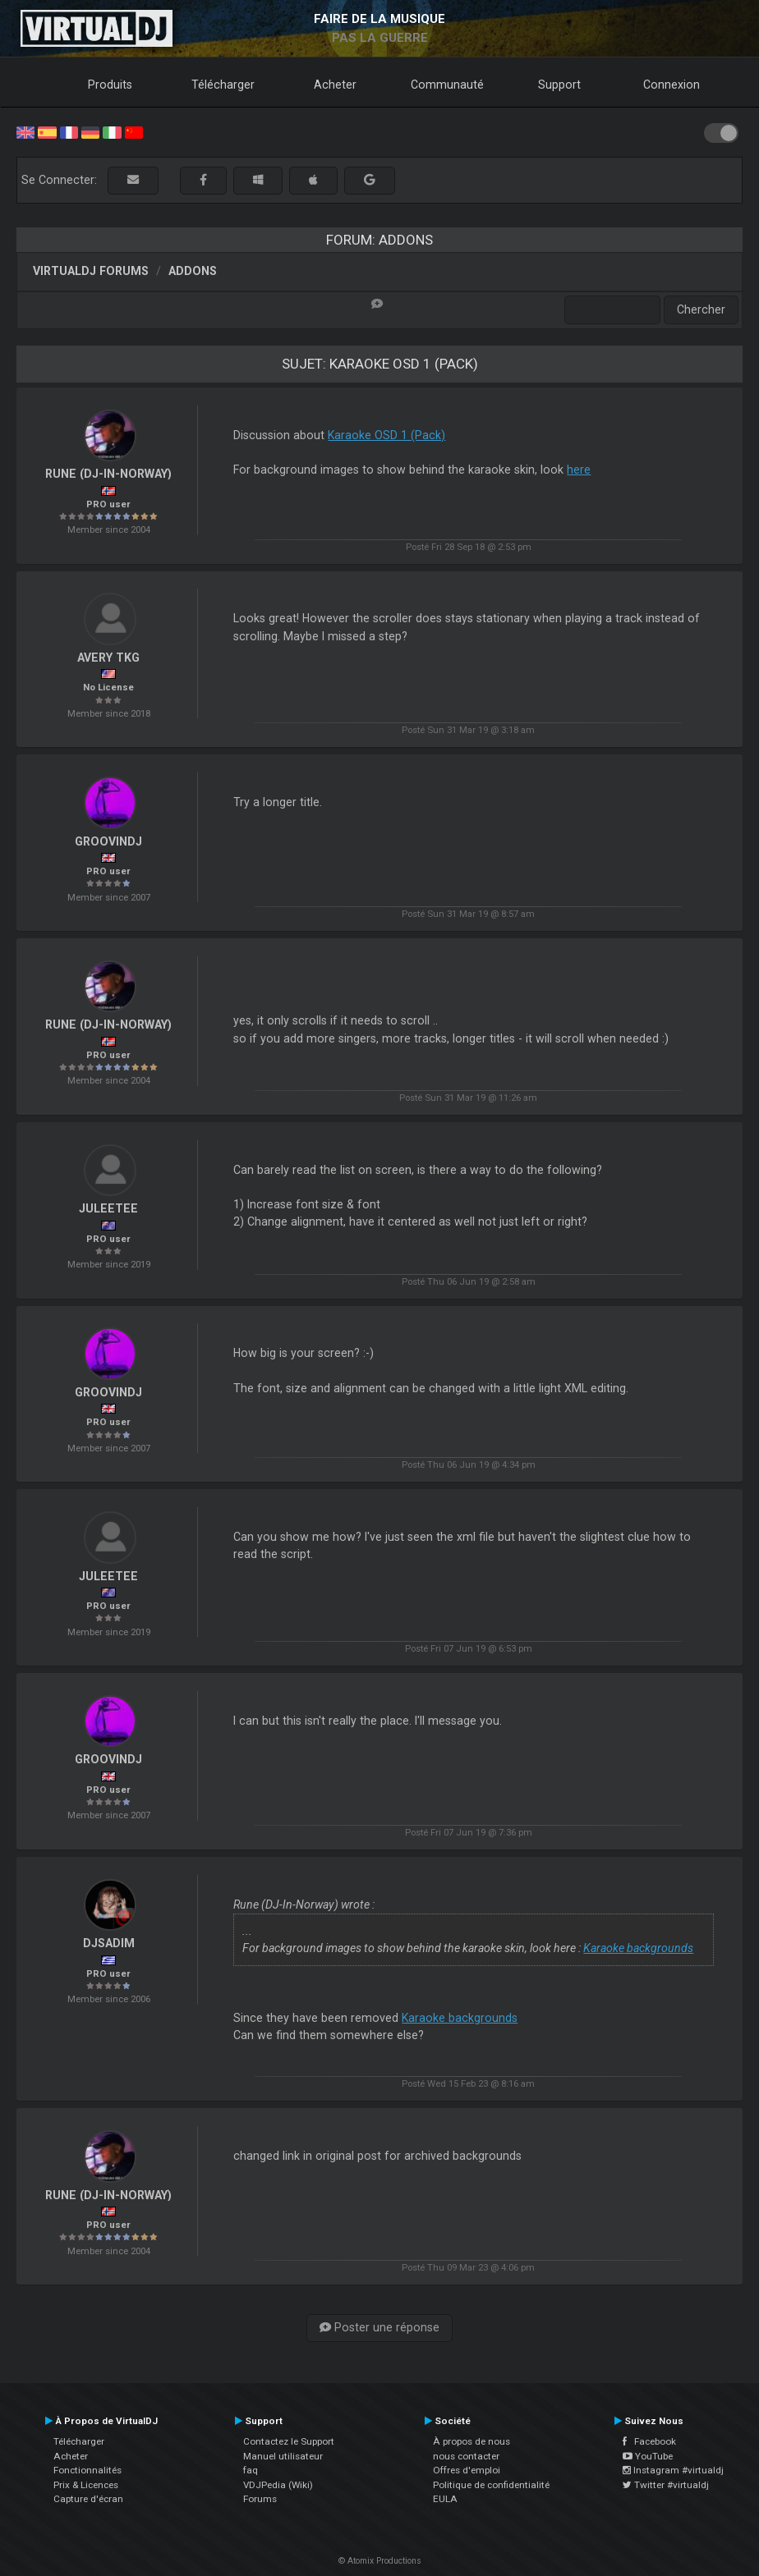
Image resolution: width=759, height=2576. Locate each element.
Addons (192, 270)
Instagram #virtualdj (673, 2470)
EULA (445, 2499)
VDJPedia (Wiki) (278, 2485)
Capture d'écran (88, 2499)
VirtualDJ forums (91, 270)
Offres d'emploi (466, 2470)
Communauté (447, 84)
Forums (260, 2499)
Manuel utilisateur (283, 2456)
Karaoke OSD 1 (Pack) (386, 435)
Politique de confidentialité (491, 2485)
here (579, 469)
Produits (110, 84)
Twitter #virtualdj (666, 2485)
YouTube (648, 2456)
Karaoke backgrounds (638, 1948)
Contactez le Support (288, 2441)
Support (559, 84)
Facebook (649, 2441)
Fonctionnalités (87, 2470)
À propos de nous (471, 2441)
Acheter (335, 84)
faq (250, 2470)
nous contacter (466, 2456)
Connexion (671, 84)
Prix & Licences (85, 2485)
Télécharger (223, 84)
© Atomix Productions (379, 2560)
